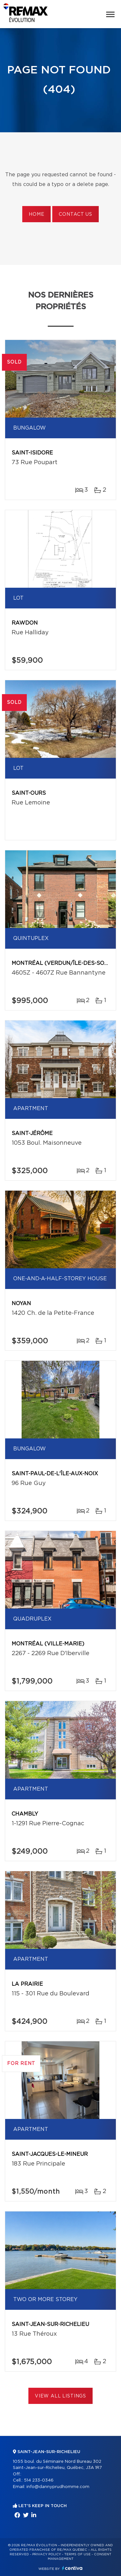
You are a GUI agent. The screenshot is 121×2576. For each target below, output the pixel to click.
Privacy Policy (46, 2554)
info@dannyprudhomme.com (57, 2487)
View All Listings (60, 2396)
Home (36, 214)
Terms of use (77, 2554)
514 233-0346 (39, 2480)
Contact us (75, 214)
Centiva (72, 2568)
